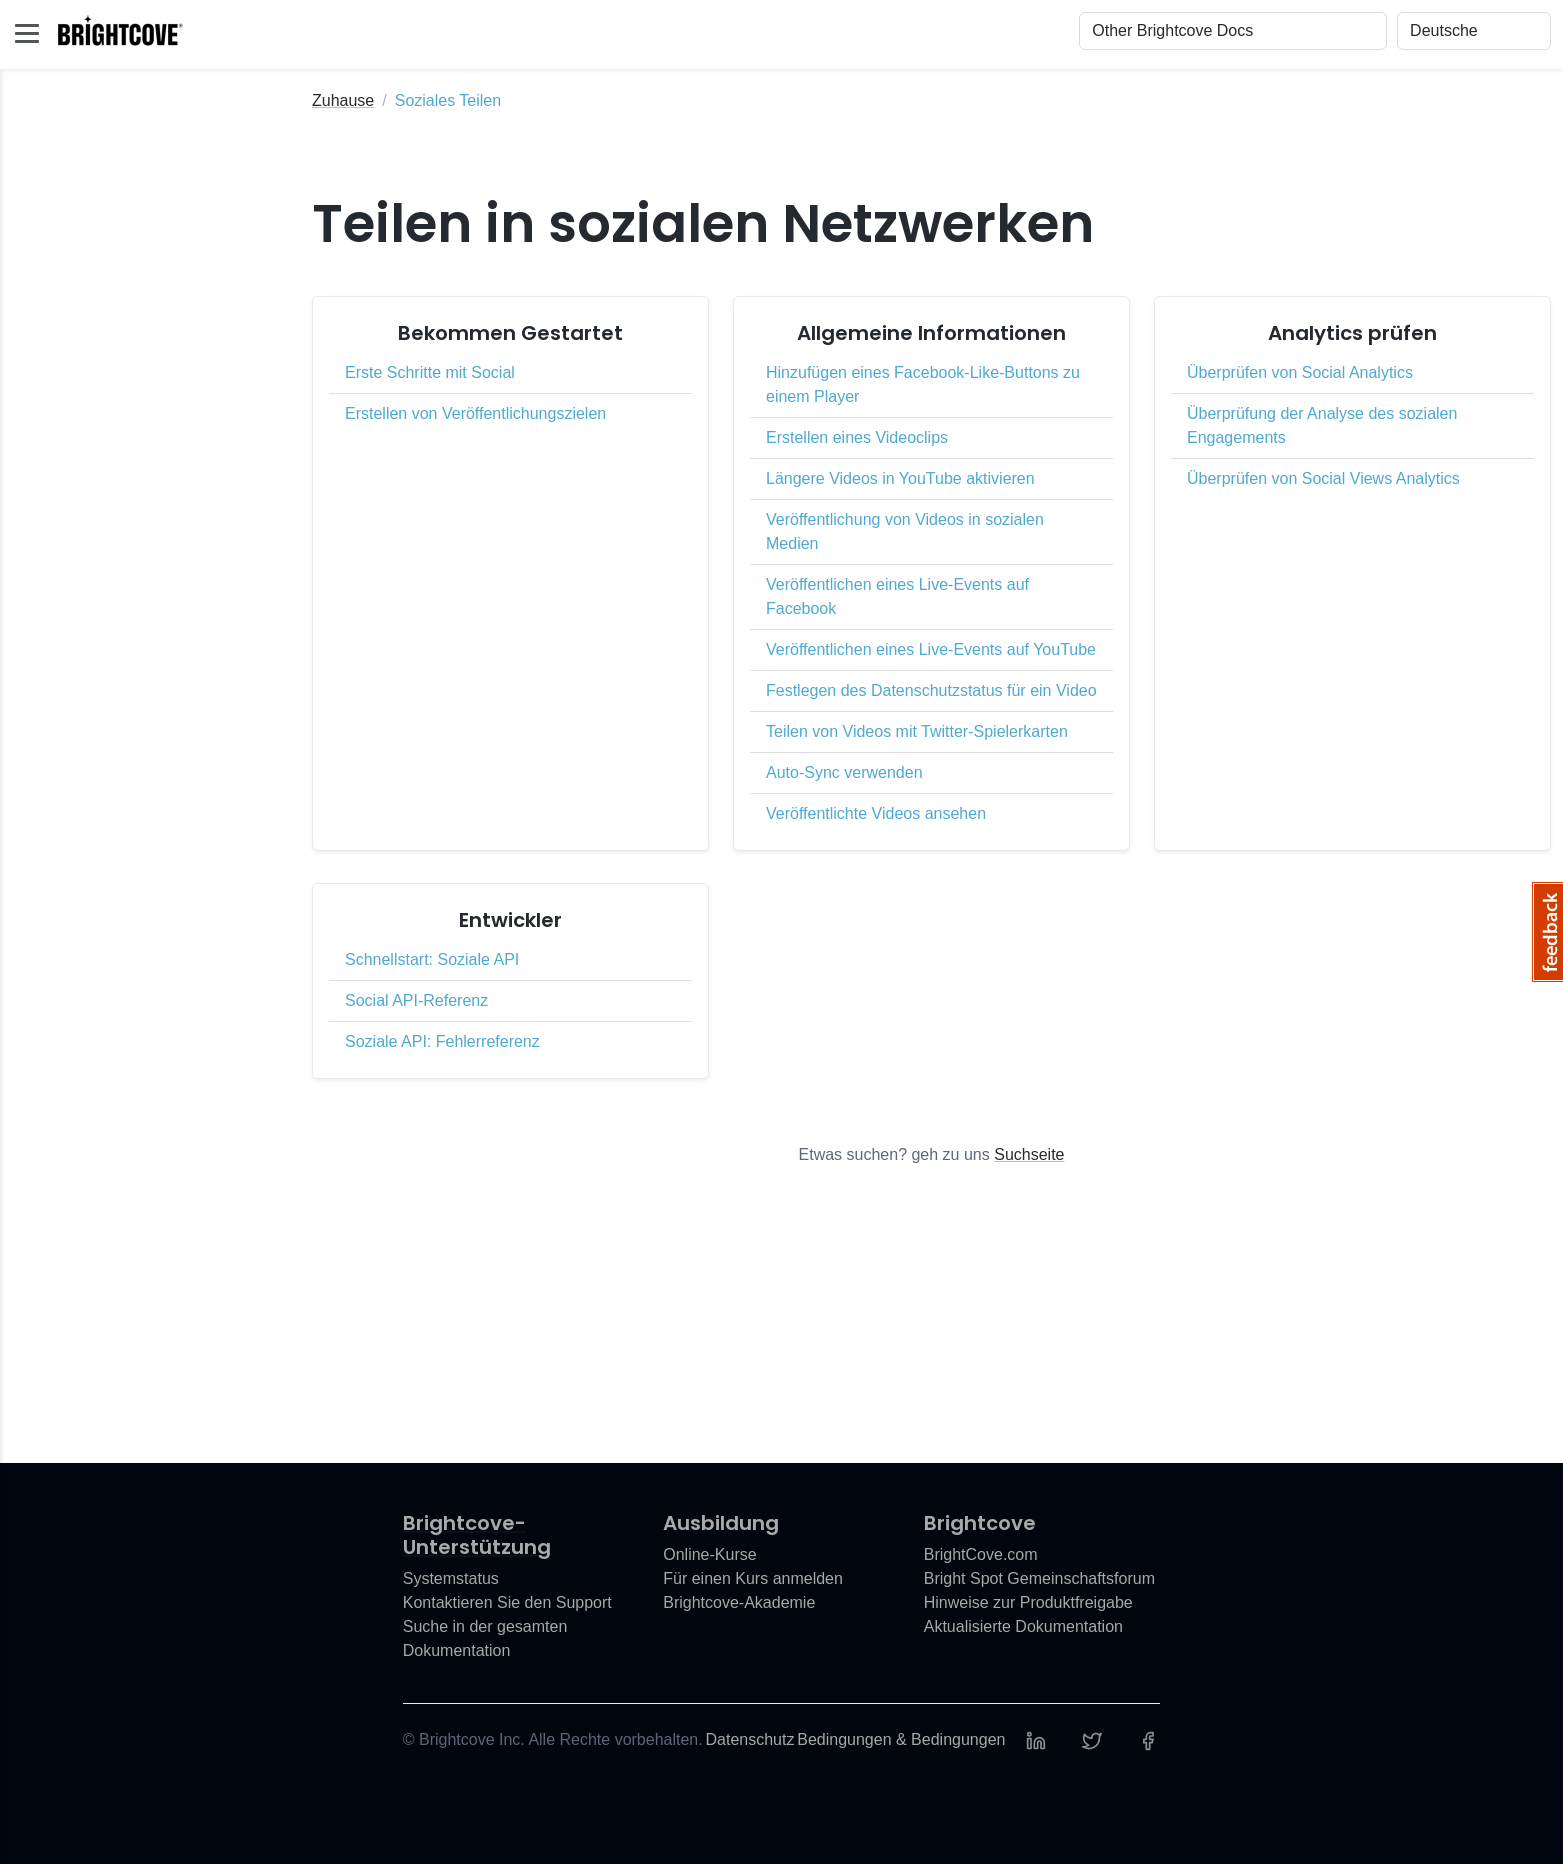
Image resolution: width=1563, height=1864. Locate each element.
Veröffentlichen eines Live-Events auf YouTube (931, 649)
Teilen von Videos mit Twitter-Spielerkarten (917, 731)
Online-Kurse (709, 1554)
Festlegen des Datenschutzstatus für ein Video (931, 690)
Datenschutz (750, 1739)
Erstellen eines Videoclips (857, 437)
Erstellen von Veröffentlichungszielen (475, 413)
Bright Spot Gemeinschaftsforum (1039, 1578)
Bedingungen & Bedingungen (901, 1739)
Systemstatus (451, 1578)
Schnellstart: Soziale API (432, 959)
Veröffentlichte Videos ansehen (876, 813)
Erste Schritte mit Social (430, 372)
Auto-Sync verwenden (844, 772)
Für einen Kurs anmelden (753, 1578)
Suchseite (1029, 1154)
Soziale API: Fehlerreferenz (442, 1041)
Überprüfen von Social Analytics (1300, 372)
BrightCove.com (981, 1554)
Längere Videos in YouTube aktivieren (900, 478)
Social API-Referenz (416, 1000)
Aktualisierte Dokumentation (1023, 1626)
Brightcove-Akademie (739, 1602)
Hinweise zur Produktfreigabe (1028, 1602)
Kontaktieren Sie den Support (507, 1602)
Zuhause (343, 100)
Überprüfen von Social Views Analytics (1323, 478)
